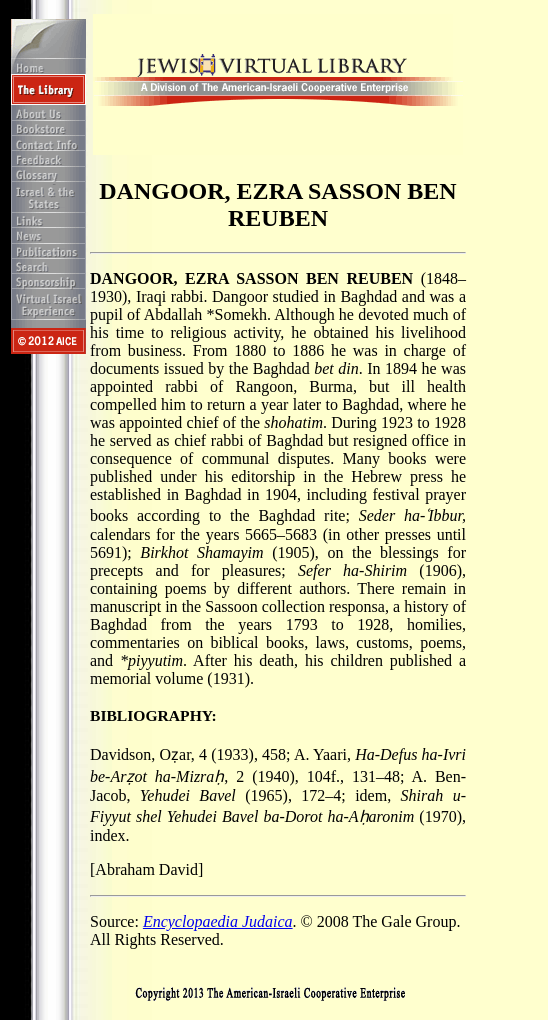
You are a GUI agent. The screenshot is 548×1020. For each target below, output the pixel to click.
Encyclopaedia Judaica (218, 921)
